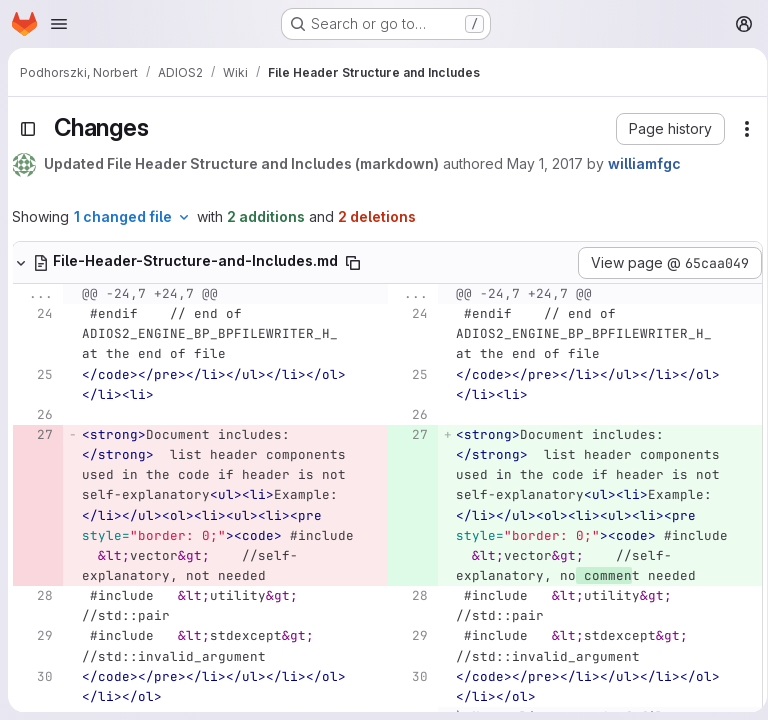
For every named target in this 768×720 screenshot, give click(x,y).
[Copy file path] (353, 263)
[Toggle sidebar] (28, 129)
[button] (663, 129)
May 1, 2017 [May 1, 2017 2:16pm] (545, 163)
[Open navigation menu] (59, 24)
